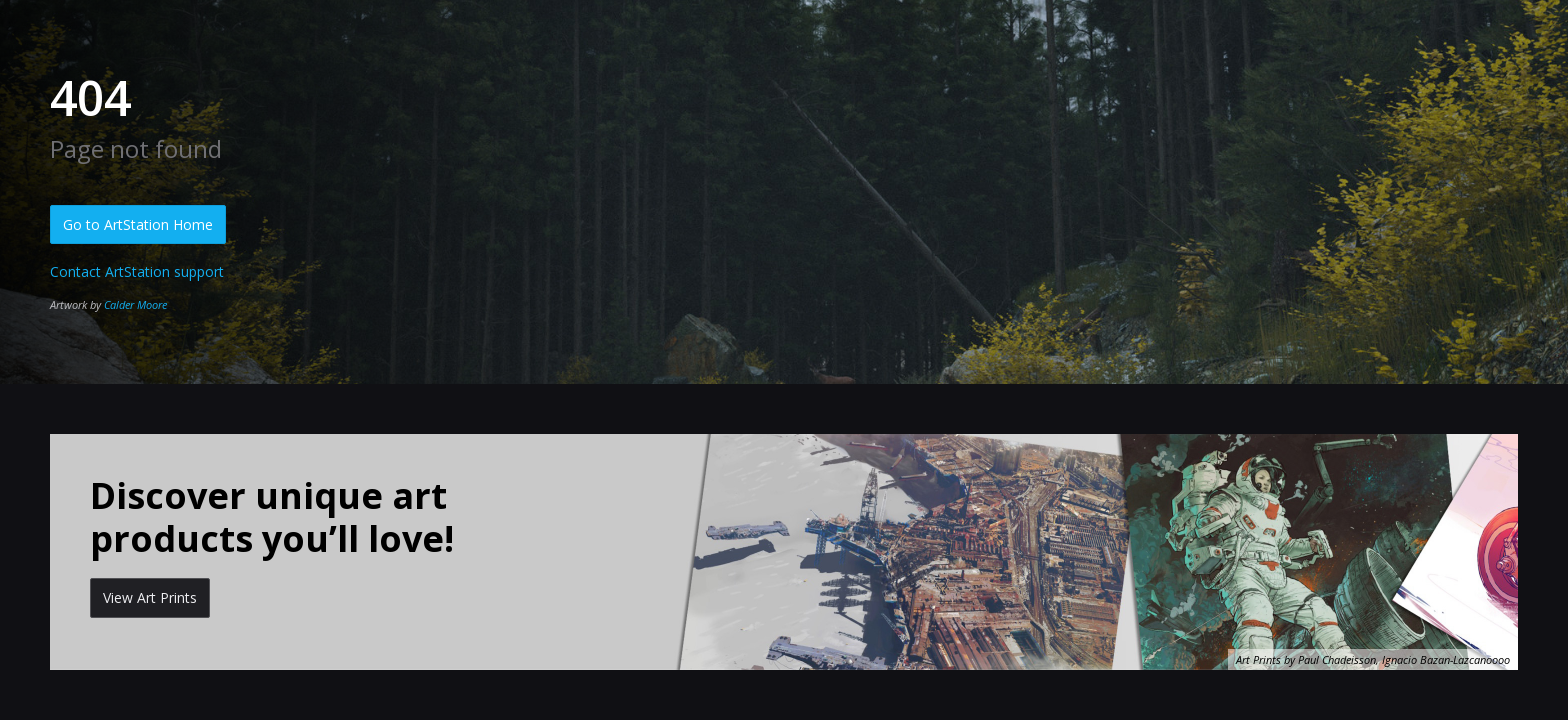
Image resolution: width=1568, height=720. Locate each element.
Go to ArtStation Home (138, 224)
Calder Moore (135, 304)
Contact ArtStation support (137, 271)
